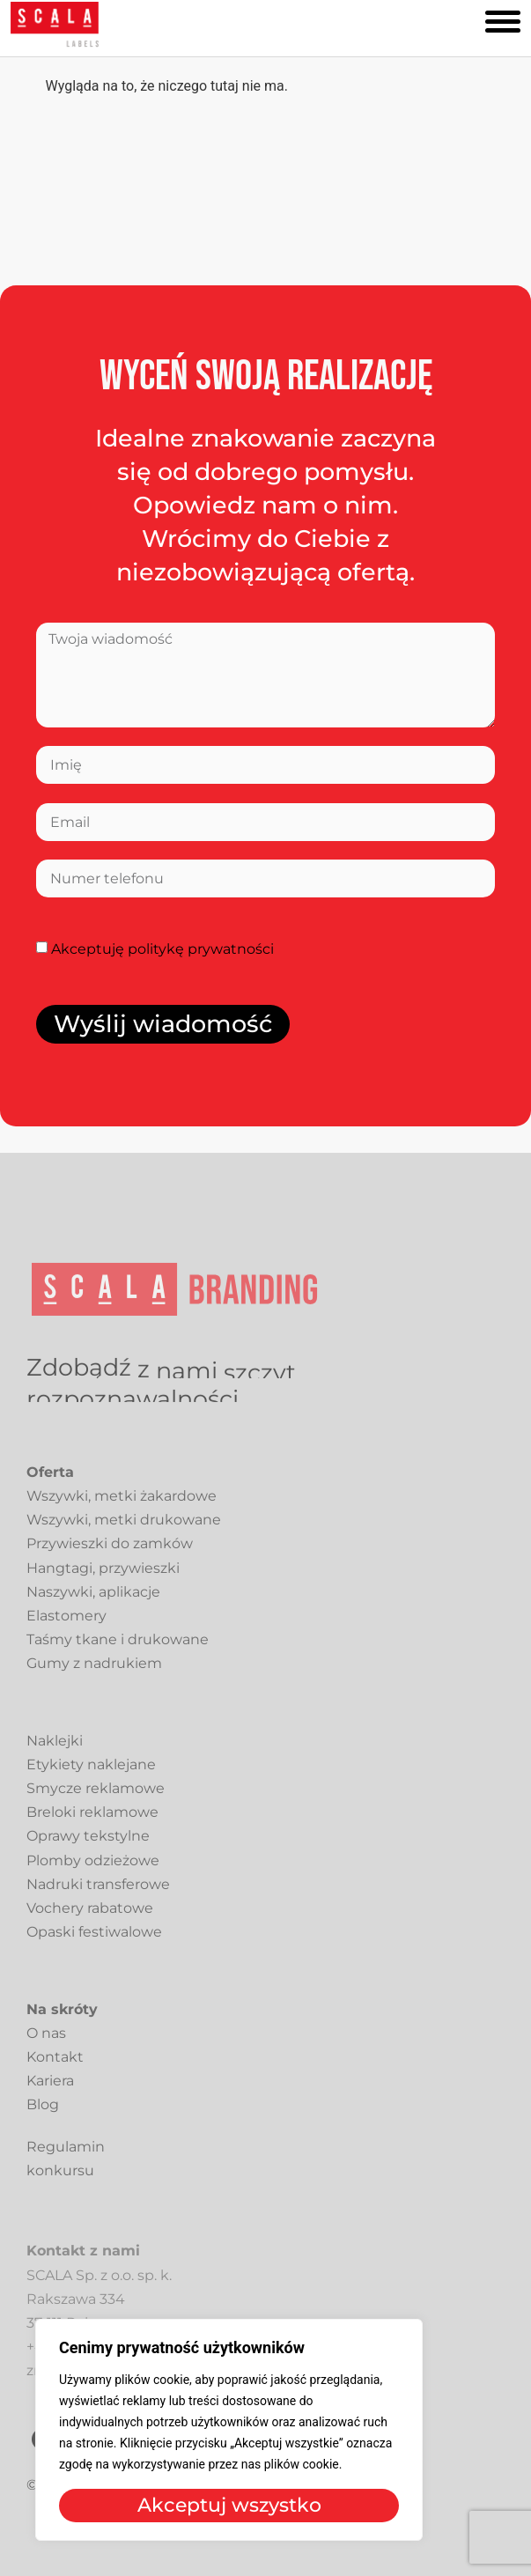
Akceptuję (162, 949)
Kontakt (55, 2064)
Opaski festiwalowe (94, 1939)
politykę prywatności (201, 949)
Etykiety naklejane (91, 1772)
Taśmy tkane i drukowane (117, 1647)
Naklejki (54, 1748)
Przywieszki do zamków (109, 1551)
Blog (42, 2112)
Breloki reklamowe (92, 1820)
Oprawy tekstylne (88, 1843)
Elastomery (66, 1623)
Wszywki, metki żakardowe (121, 1503)
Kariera (50, 2088)
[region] (229, 2430)
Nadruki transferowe (98, 1892)
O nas (46, 2041)
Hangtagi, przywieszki (103, 1575)
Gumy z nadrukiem (94, 1671)
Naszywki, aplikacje (93, 1599)
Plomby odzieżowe (92, 1868)
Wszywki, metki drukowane (123, 1527)
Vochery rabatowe (89, 1916)
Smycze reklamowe (95, 1796)
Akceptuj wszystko (229, 2505)
